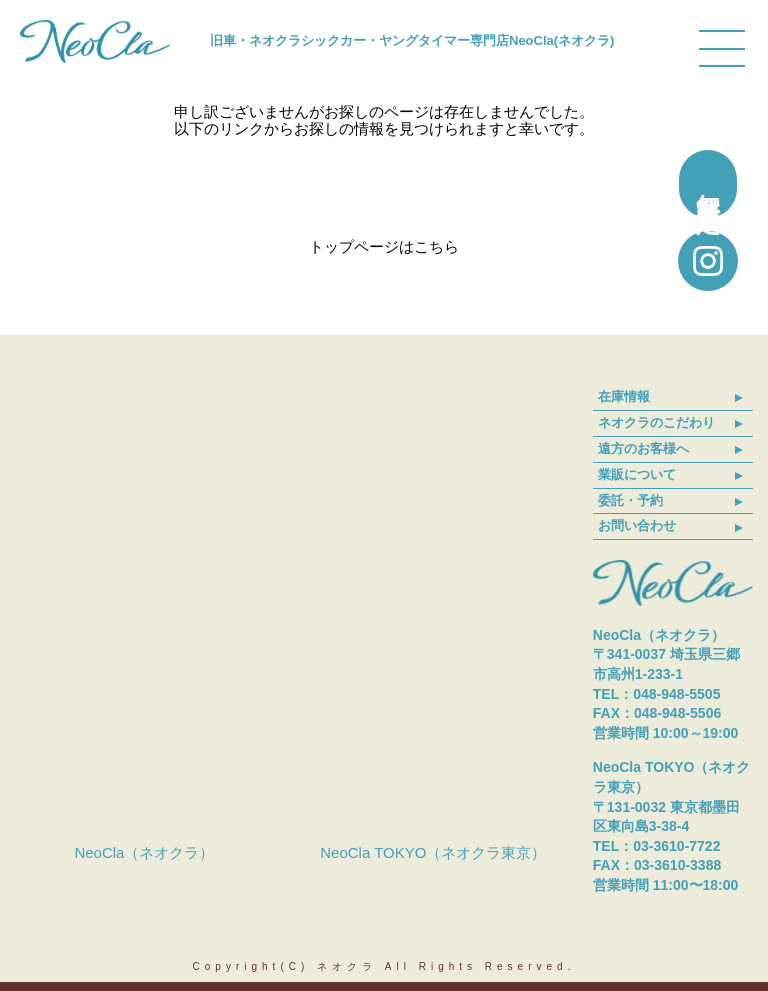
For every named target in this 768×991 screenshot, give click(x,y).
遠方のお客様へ (643, 448)
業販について (637, 474)
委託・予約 (630, 500)
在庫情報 (624, 396)
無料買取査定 (708, 184)
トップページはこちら (384, 246)
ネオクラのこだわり (656, 422)
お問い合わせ (637, 525)
